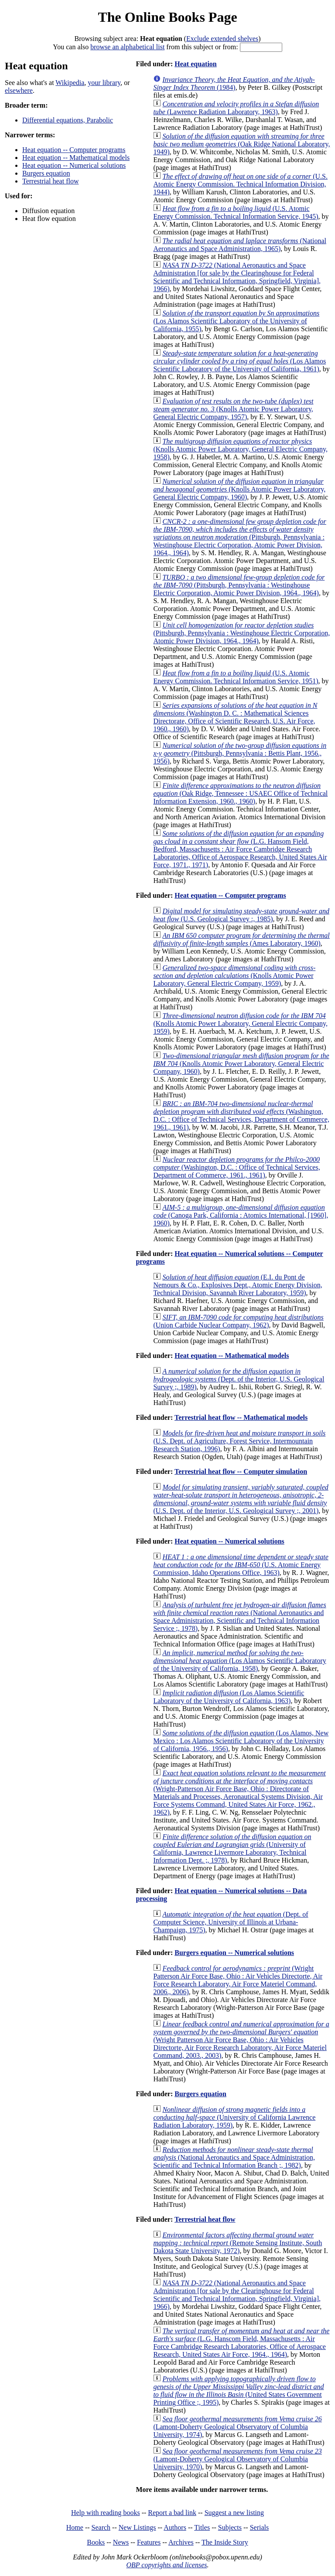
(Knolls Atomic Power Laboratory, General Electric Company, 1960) (239, 489)
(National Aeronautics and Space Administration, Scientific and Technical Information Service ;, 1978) (239, 1616)
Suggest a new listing (234, 2512)
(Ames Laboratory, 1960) (241, 939)
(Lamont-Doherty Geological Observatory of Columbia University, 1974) (237, 2426)
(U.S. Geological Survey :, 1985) (241, 915)
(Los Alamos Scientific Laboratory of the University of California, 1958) (239, 1660)
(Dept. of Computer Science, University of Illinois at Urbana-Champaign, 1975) (230, 1922)
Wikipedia (69, 82)
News (121, 2542)
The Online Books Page (167, 17)
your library (104, 82)
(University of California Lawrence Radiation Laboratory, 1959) (234, 2117)
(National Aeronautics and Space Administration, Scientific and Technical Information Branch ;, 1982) (234, 2157)
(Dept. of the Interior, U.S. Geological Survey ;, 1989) (238, 1379)
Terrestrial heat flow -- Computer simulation (240, 1471)
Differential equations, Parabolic (67, 120)
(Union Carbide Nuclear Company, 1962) (238, 1321)
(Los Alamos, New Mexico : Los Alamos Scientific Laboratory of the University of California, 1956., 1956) (240, 1740)
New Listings (137, 2527)
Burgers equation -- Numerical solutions (234, 1952)
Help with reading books (105, 2512)
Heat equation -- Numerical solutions (74, 165)
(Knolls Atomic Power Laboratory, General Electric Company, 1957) (233, 409)
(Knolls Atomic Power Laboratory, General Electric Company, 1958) (240, 449)
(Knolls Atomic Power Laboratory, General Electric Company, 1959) (234, 975)
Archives (181, 2542)
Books (96, 2542)
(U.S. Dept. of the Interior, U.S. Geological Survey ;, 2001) (240, 1498)
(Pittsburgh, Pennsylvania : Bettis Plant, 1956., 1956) (239, 753)
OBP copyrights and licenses (166, 2565)
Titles (202, 2527)
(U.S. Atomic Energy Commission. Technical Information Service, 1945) (235, 212)
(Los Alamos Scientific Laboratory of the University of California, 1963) (228, 1696)
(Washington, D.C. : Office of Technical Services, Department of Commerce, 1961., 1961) (241, 1115)
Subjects (230, 2527)
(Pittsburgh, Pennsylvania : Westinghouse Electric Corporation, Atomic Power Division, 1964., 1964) (239, 537)
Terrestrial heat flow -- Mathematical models (241, 1417)
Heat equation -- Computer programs (73, 149)
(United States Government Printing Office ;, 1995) (238, 2390)
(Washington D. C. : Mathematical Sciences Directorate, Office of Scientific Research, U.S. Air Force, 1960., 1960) (235, 717)
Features (149, 2542)
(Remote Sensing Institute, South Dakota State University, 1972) (237, 2242)
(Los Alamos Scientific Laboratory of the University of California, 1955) (236, 321)
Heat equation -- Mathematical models (76, 157)
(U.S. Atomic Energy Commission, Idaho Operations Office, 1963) (240, 1564)
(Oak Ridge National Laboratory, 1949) (241, 144)
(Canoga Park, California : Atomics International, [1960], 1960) (240, 1215)
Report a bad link (172, 2512)
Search (101, 2527)
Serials (259, 2527)
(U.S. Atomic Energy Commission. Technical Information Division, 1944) (240, 184)
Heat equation (195, 64)
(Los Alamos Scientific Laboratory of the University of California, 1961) (239, 361)
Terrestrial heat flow (50, 181)
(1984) (233, 83)
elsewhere (19, 90)
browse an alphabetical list (127, 47)
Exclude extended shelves (222, 38)
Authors (175, 2527)
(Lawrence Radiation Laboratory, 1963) (236, 107)
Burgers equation (46, 173)
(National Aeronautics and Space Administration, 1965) (239, 244)
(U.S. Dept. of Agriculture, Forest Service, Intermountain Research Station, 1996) (239, 1441)
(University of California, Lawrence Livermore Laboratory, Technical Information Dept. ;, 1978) (232, 1848)
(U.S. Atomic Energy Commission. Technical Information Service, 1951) (235, 677)
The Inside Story (225, 2542)
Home (74, 2527)
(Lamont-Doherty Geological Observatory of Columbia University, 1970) (237, 2459)
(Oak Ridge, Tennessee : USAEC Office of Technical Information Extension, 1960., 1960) (240, 793)
